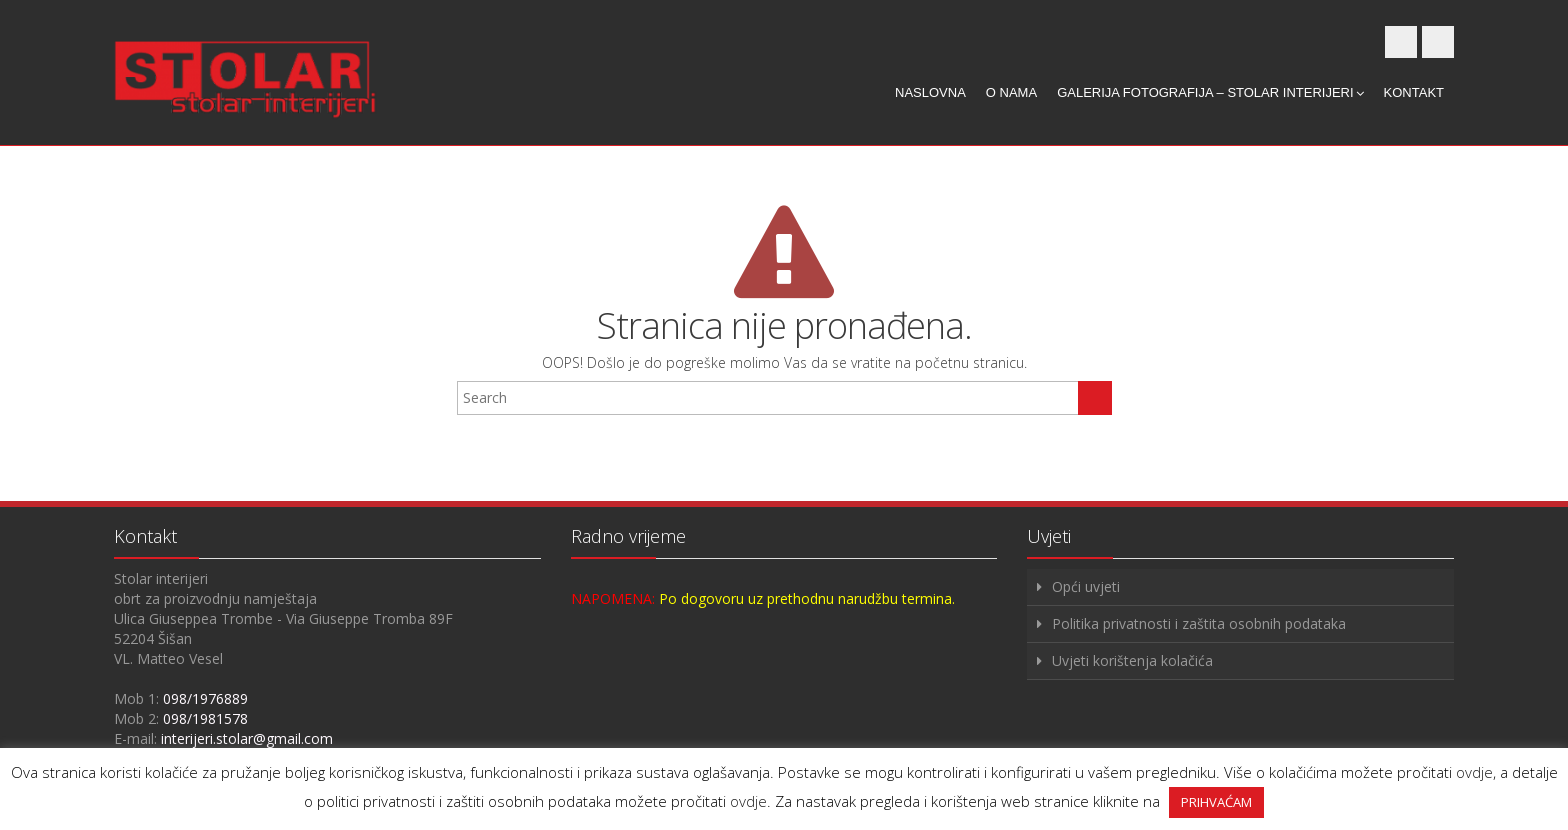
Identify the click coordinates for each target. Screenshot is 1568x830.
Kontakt (1414, 92)
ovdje (1474, 772)
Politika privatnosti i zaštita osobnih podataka (1199, 623)
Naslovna (930, 92)
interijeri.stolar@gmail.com (247, 738)
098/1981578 (205, 718)
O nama (1011, 92)
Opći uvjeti (1086, 586)
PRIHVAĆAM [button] (1216, 802)
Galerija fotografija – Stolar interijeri (1210, 92)
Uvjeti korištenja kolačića (1132, 660)
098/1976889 (205, 698)
